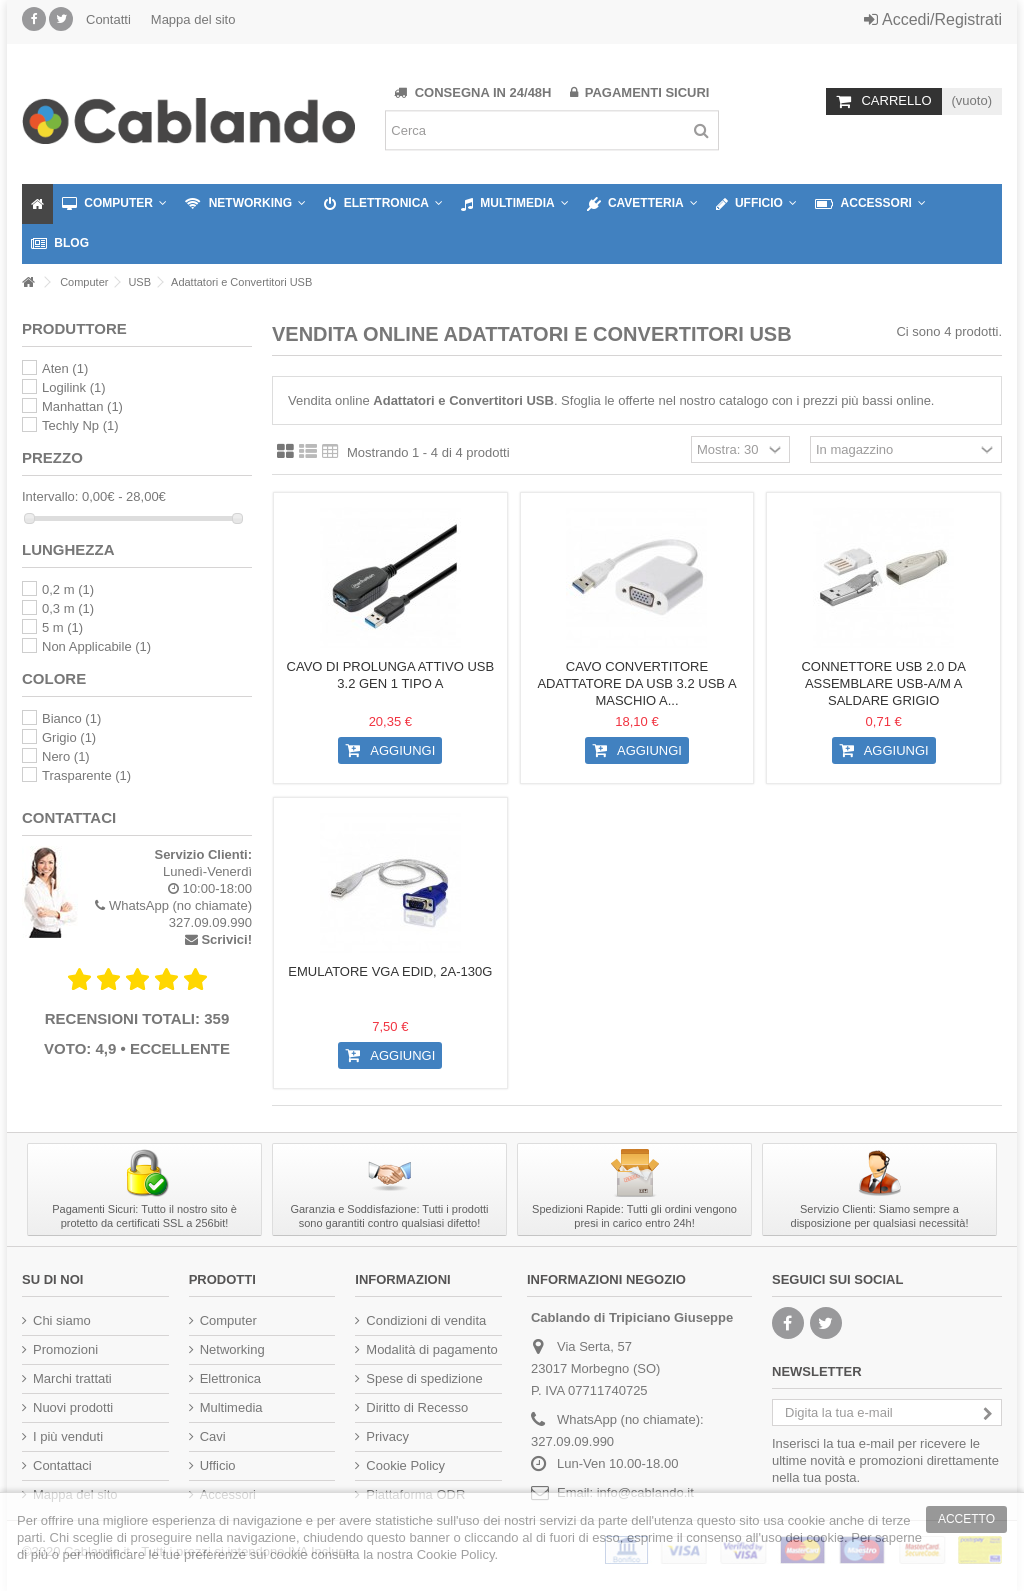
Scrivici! (226, 939)
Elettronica (230, 1378)
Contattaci (62, 1465)
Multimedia (231, 1407)
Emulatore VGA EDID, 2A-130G (390, 971)
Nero (66, 756)
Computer (228, 1320)
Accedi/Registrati (933, 19)
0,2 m (68, 589)
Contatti (108, 19)
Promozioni (65, 1349)
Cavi (213, 1436)
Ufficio (218, 1465)
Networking (232, 1349)
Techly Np (80, 425)
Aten (65, 368)
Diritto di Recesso (417, 1407)
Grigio (69, 737)
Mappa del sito (193, 19)
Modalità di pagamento (432, 1349)
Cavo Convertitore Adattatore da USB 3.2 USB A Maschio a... (636, 683)
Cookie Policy (405, 1465)
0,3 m (68, 608)
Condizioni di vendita (426, 1320)
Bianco (71, 718)
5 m (62, 627)
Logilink (74, 387)
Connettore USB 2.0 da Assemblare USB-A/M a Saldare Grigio (883, 683)
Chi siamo (62, 1320)
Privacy (387, 1436)
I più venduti (68, 1436)
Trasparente (86, 775)
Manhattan (82, 406)
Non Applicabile (96, 646)
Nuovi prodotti (73, 1407)
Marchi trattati (72, 1378)
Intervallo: (50, 496)
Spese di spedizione (424, 1378)
